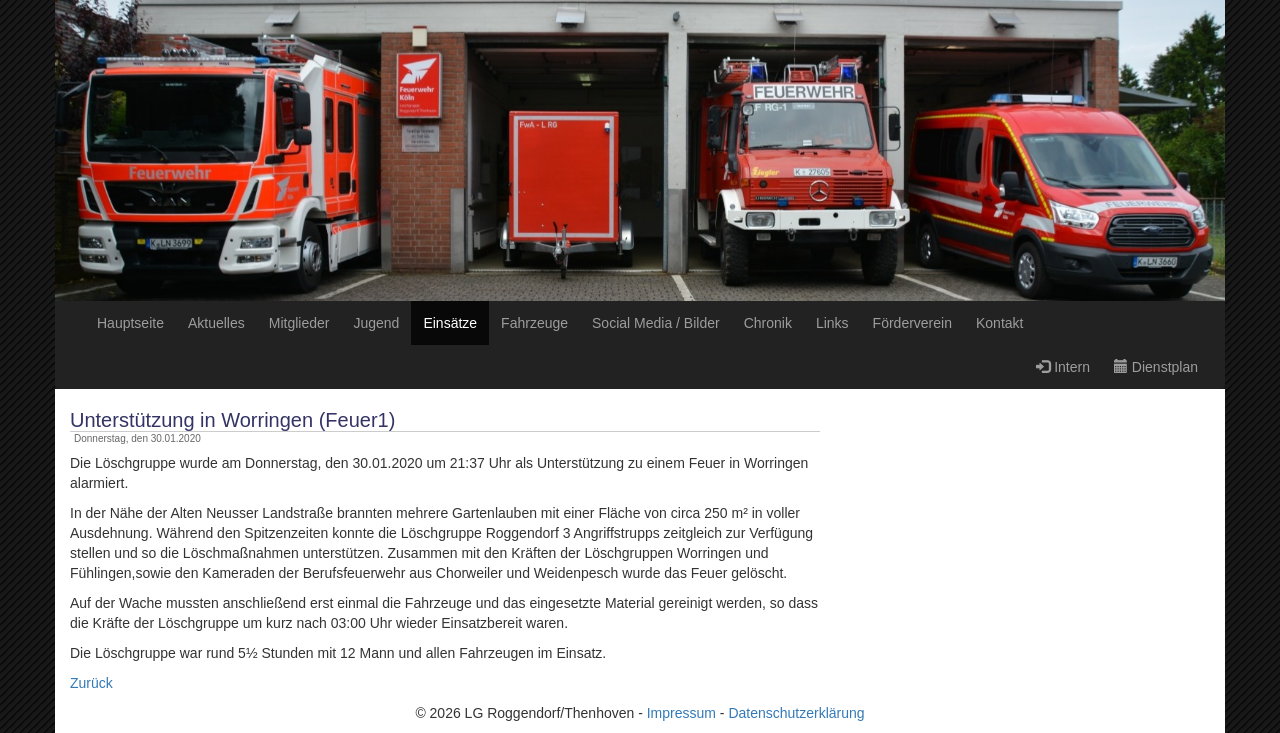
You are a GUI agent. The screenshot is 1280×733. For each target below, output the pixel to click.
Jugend (376, 323)
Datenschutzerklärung (796, 713)
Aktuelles (216, 323)
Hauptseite (130, 323)
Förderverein (912, 323)
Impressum (681, 713)
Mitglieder (299, 323)
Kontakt (999, 323)
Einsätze (450, 323)
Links (832, 323)
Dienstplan (1156, 367)
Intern (1063, 367)
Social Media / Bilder (656, 323)
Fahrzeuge (534, 323)
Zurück (91, 683)
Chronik (768, 323)
